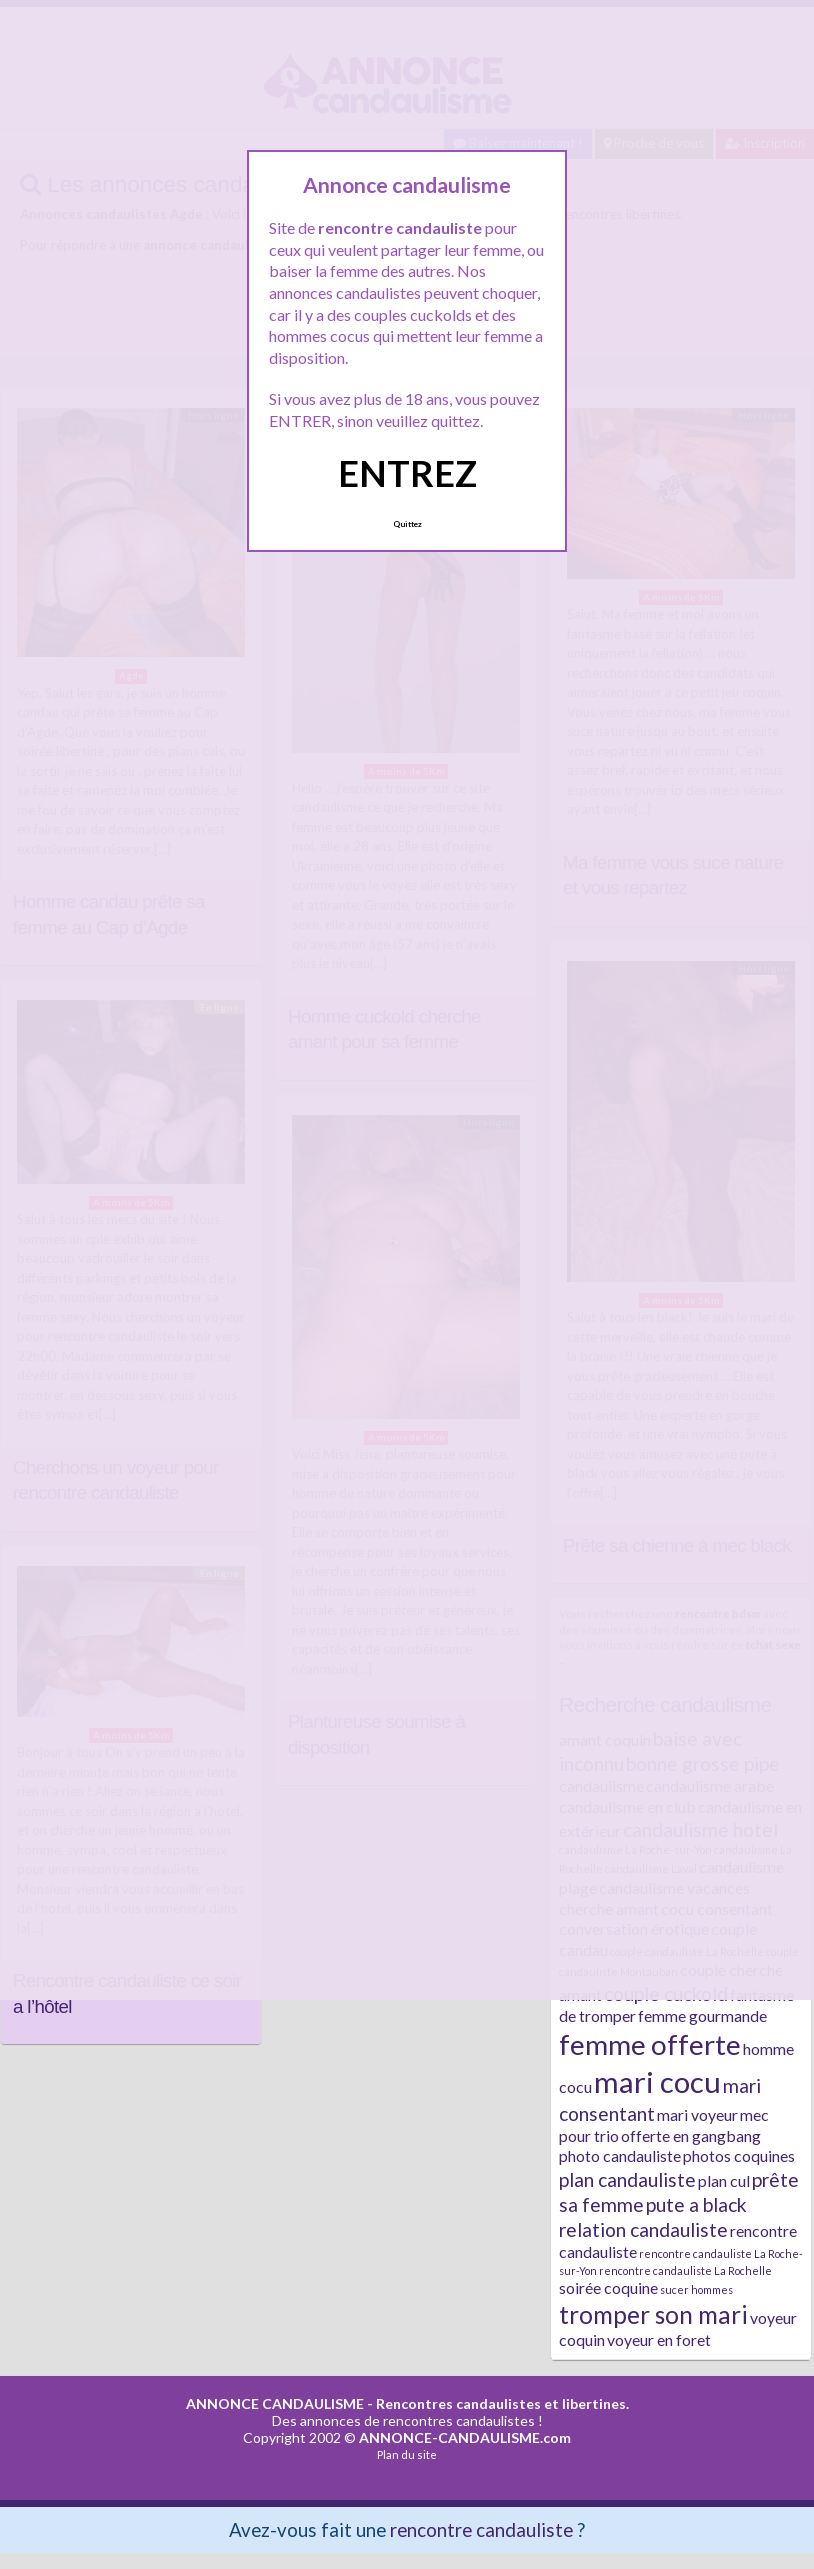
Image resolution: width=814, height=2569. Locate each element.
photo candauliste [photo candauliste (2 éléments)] (620, 2155)
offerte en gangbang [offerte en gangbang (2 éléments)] (691, 2135)
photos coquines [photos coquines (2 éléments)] (739, 2155)
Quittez (407, 524)
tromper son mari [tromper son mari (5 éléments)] (653, 2314)
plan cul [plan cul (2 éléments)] (724, 2180)
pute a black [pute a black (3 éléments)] (696, 2204)
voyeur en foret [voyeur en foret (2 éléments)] (659, 2339)
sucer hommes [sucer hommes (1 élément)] (696, 2289)
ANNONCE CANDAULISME (275, 2403)
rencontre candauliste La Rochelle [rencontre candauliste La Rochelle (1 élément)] (685, 2270)
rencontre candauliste (481, 2529)
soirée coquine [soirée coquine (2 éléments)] (608, 2287)
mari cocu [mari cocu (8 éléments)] (657, 2081)
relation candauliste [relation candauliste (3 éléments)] (643, 2229)
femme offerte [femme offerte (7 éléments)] (650, 2044)
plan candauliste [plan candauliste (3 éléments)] (627, 2179)
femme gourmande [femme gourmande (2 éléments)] (702, 2015)
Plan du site (407, 2454)
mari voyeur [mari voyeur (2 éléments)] (697, 2114)
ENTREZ (407, 473)
